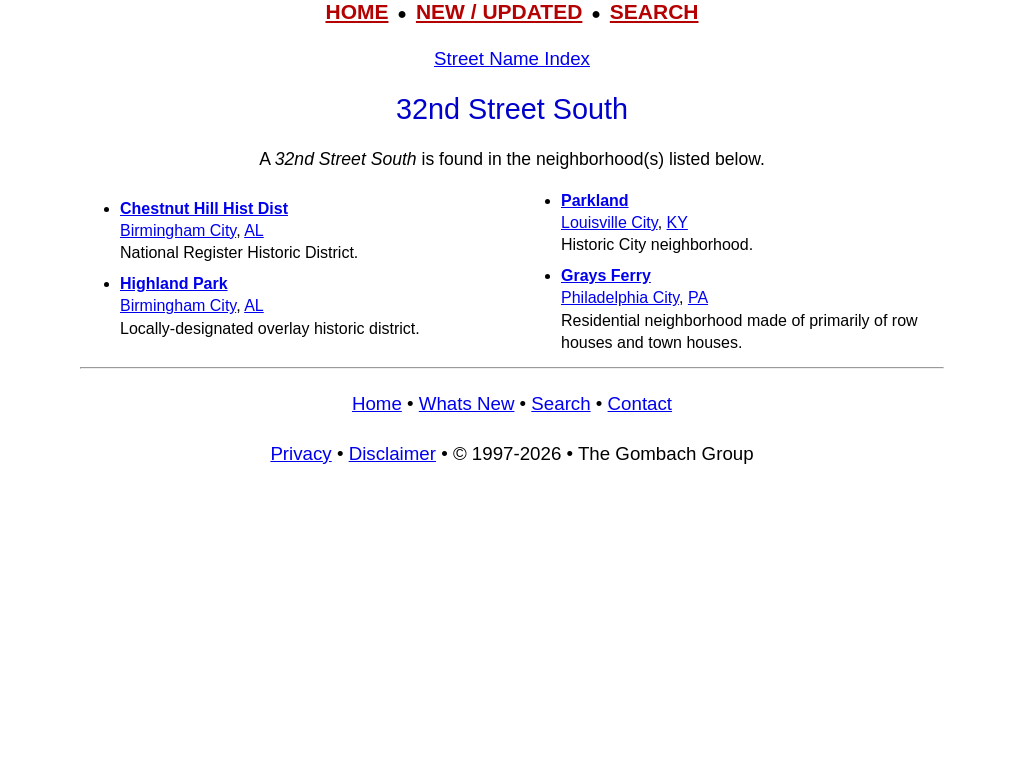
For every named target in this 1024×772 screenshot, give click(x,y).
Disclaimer (392, 453)
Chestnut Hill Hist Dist (204, 208)
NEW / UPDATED (499, 11)
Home (377, 403)
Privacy (300, 453)
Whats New (467, 403)
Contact (640, 403)
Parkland (595, 200)
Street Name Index (512, 58)
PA (698, 297)
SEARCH (654, 11)
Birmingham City (178, 230)
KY (677, 222)
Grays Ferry (606, 275)
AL (254, 230)
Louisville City (609, 222)
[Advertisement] (512, 627)
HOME (356, 11)
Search (560, 403)
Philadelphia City (620, 297)
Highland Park (174, 283)
